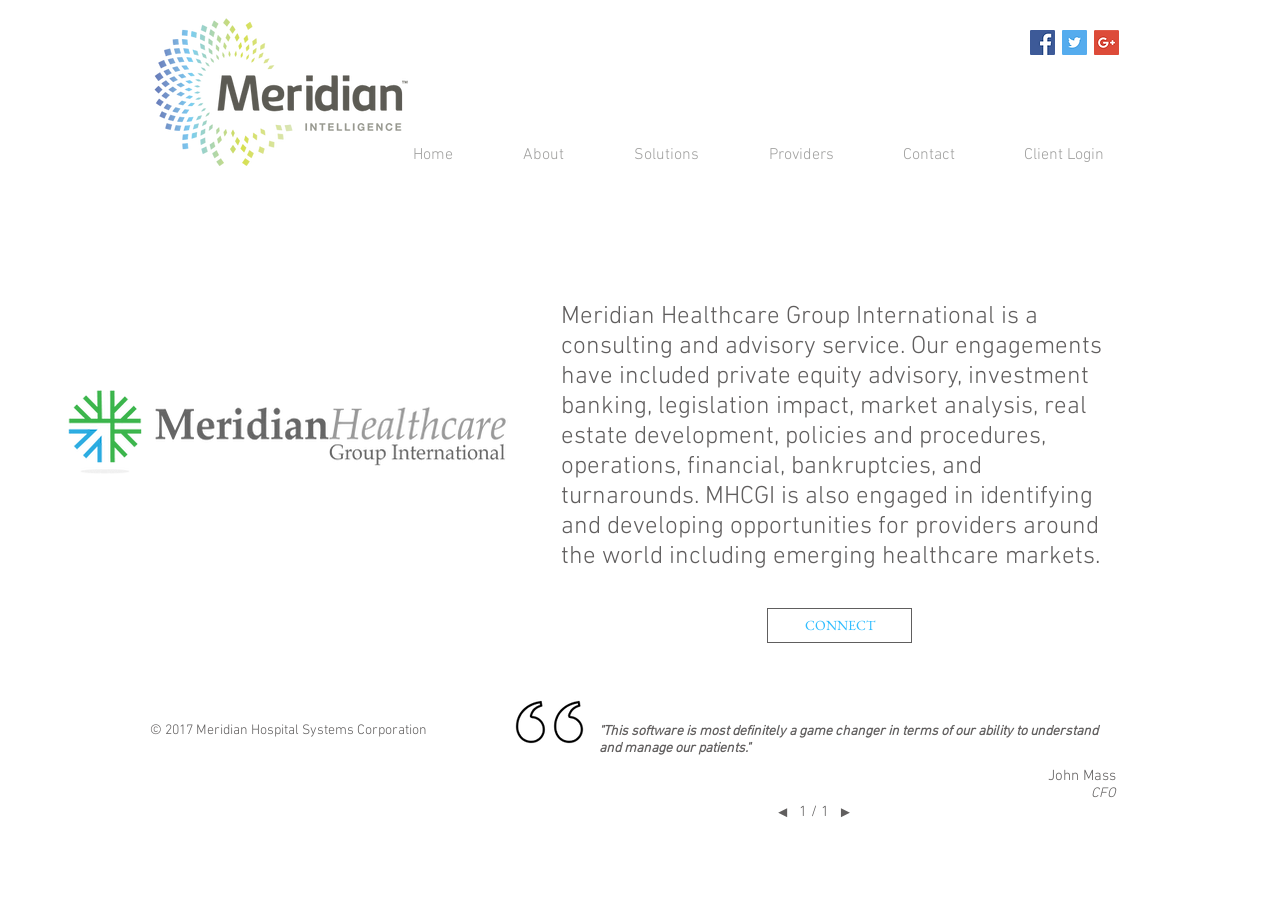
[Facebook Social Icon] (1042, 42)
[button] (646, 155)
